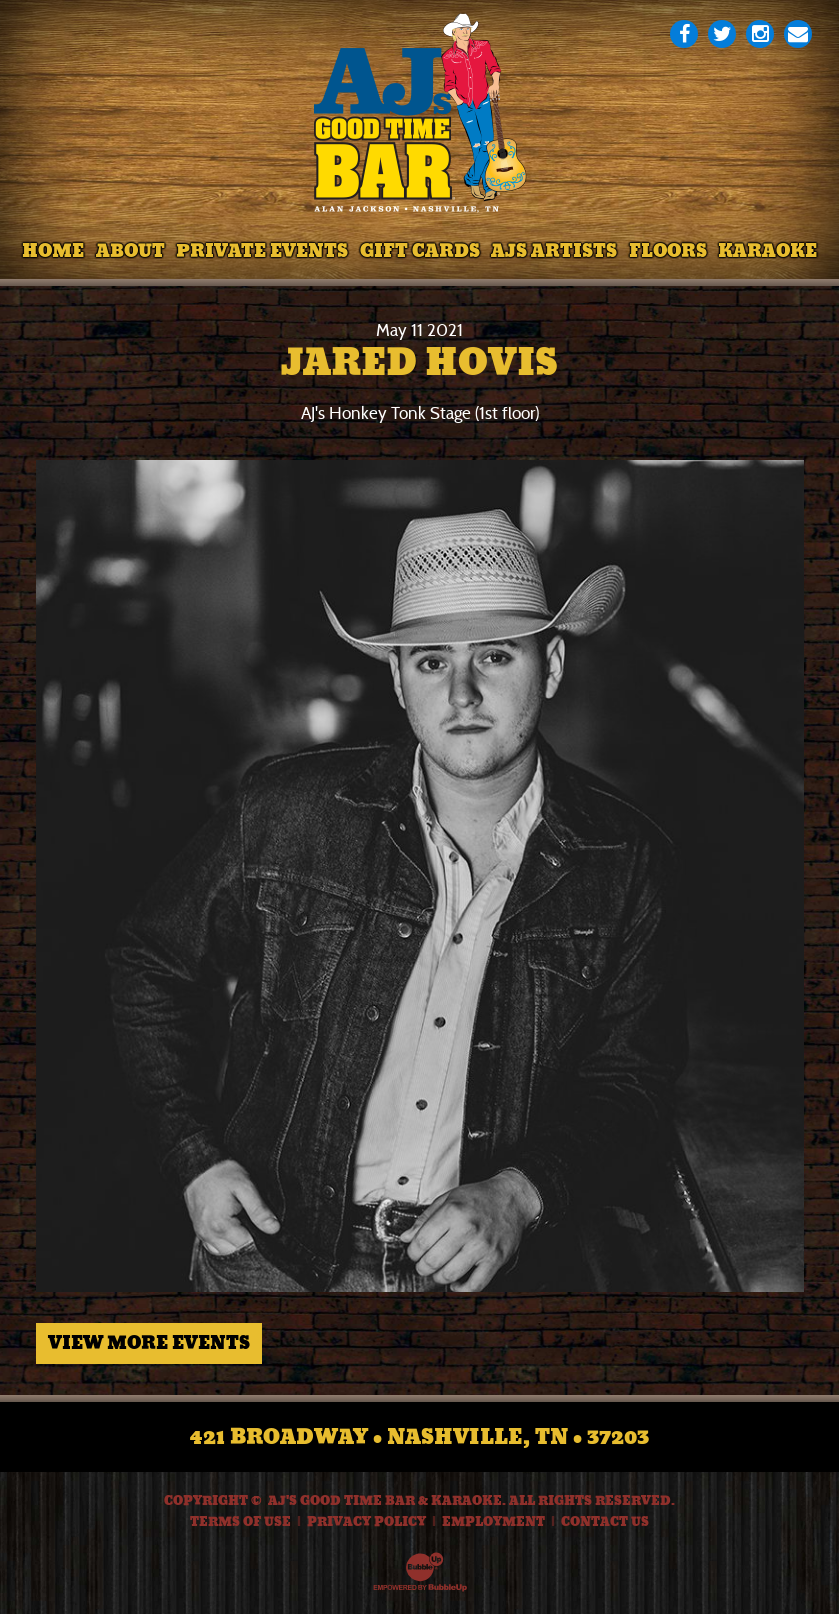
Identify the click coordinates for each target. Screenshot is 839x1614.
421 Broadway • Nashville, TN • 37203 (419, 1437)
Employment (493, 1522)
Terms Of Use (240, 1522)
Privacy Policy (366, 1522)
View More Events (149, 1343)
